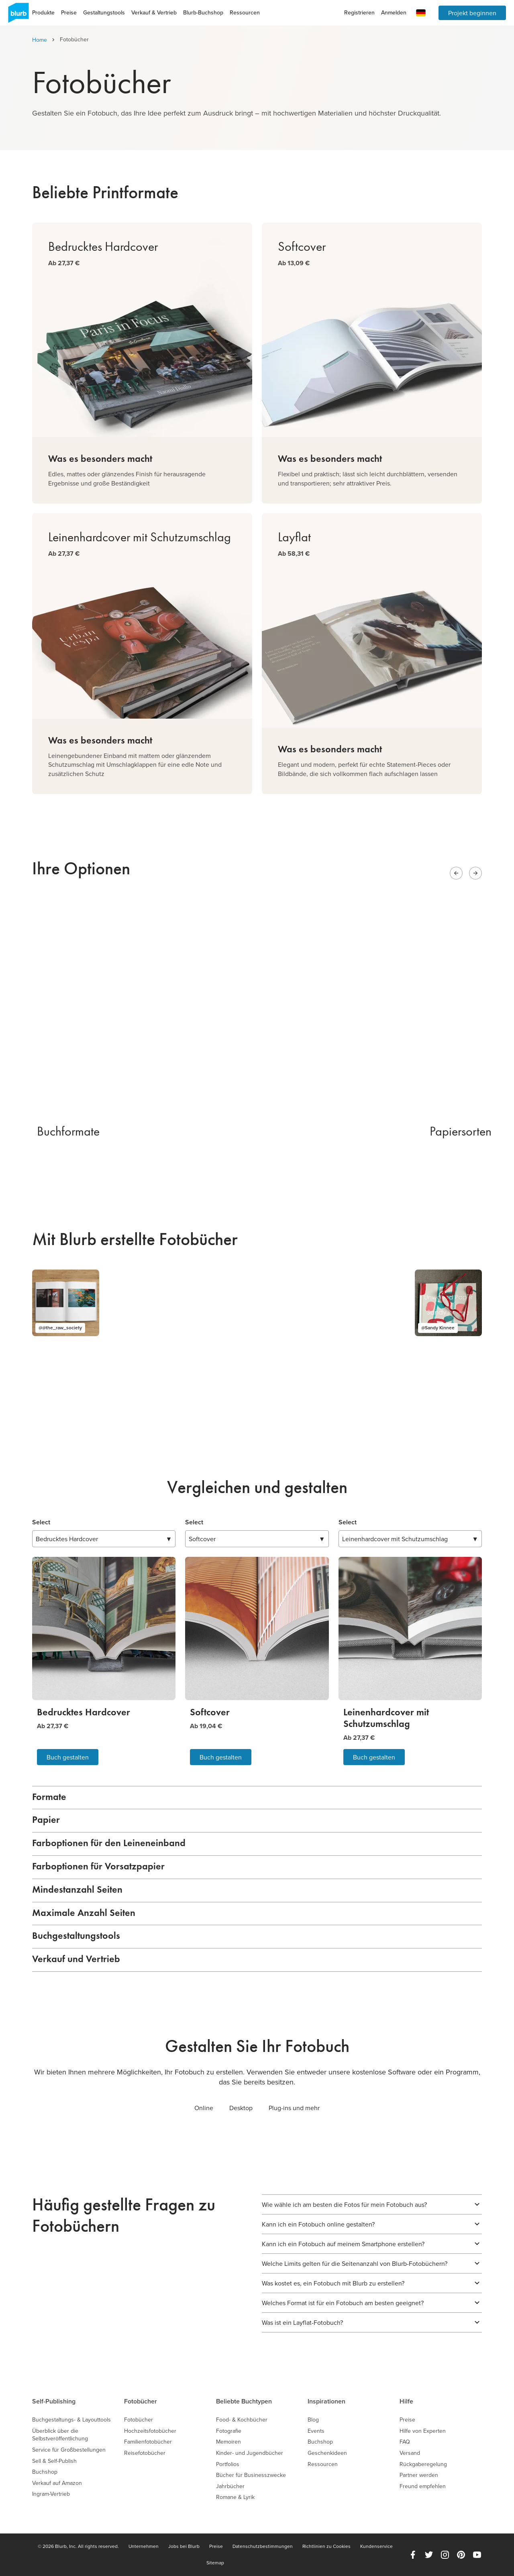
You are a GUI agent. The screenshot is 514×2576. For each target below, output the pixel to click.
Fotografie (228, 2431)
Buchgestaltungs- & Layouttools (71, 2420)
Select (41, 1522)
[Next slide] (475, 873)
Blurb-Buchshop (203, 12)
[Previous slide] (456, 873)
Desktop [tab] (241, 2107)
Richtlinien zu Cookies (326, 2546)
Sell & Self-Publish (54, 2461)
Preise (69, 12)
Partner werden (419, 2475)
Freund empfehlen (423, 2486)
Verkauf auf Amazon (57, 2483)
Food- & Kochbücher (241, 2420)
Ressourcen (245, 12)
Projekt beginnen (472, 12)
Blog (313, 2420)
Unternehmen (143, 2546)
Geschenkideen (327, 2453)
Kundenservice (376, 2546)
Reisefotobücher (144, 2453)
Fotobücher (140, 2401)
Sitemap (215, 2563)
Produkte (43, 12)
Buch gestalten (68, 1757)
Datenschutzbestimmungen (263, 2546)
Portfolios (227, 2464)
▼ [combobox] (104, 1539)
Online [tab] (203, 2107)
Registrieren (359, 12)
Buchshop (44, 2472)
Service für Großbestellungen (69, 2450)
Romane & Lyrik (235, 2497)
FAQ (405, 2442)
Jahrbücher (230, 2486)
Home (39, 40)
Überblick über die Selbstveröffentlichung (60, 2435)
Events (316, 2431)
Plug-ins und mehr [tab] (294, 2107)
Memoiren (228, 2442)
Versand (410, 2453)
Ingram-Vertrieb (51, 2494)
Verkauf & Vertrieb (154, 12)
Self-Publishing (53, 2401)
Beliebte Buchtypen (244, 2401)
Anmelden (393, 12)
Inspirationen (326, 2401)
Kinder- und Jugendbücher (249, 2453)
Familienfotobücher (148, 2442)
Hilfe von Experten (423, 2431)
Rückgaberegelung (423, 2464)
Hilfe (406, 2401)
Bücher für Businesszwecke (251, 2475)
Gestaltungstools (104, 12)
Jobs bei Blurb (184, 2546)
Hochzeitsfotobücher (150, 2431)
